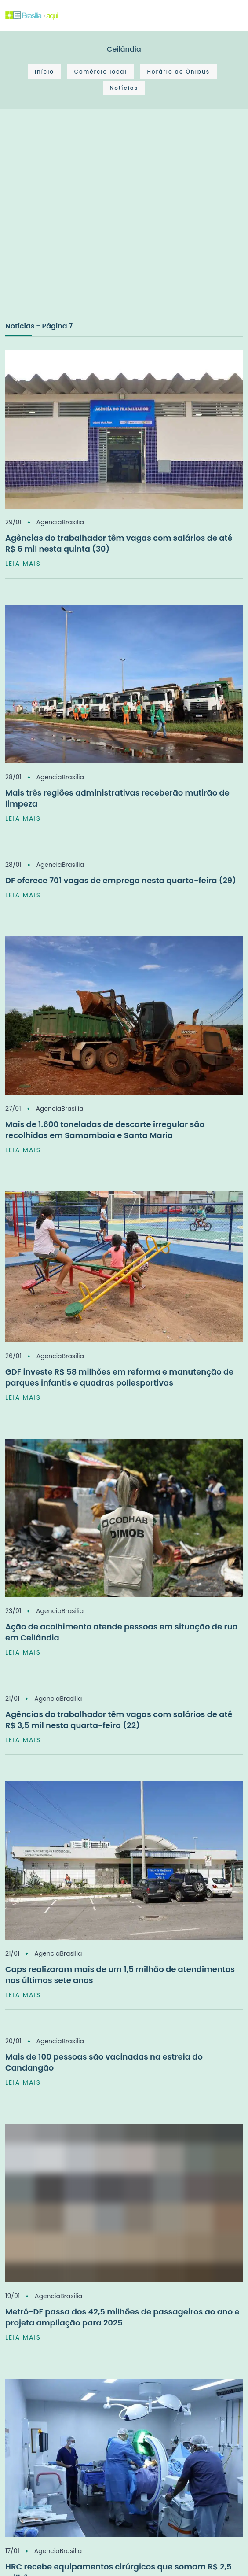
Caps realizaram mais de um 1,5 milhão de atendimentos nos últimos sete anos (120, 1975)
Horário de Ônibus (178, 71)
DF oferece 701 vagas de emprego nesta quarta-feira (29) (120, 880)
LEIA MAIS (23, 563)
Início (44, 71)
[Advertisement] (82, 224)
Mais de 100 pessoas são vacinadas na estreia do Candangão (104, 2062)
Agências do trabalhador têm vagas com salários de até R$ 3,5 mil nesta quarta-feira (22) (119, 1720)
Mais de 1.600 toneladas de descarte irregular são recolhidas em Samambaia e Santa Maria (104, 1130)
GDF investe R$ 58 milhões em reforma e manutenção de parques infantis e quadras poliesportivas (119, 1377)
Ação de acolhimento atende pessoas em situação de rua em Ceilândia (121, 1632)
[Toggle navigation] (237, 15)
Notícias (124, 88)
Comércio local (100, 71)
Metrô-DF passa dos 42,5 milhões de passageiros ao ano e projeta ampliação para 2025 (122, 2317)
